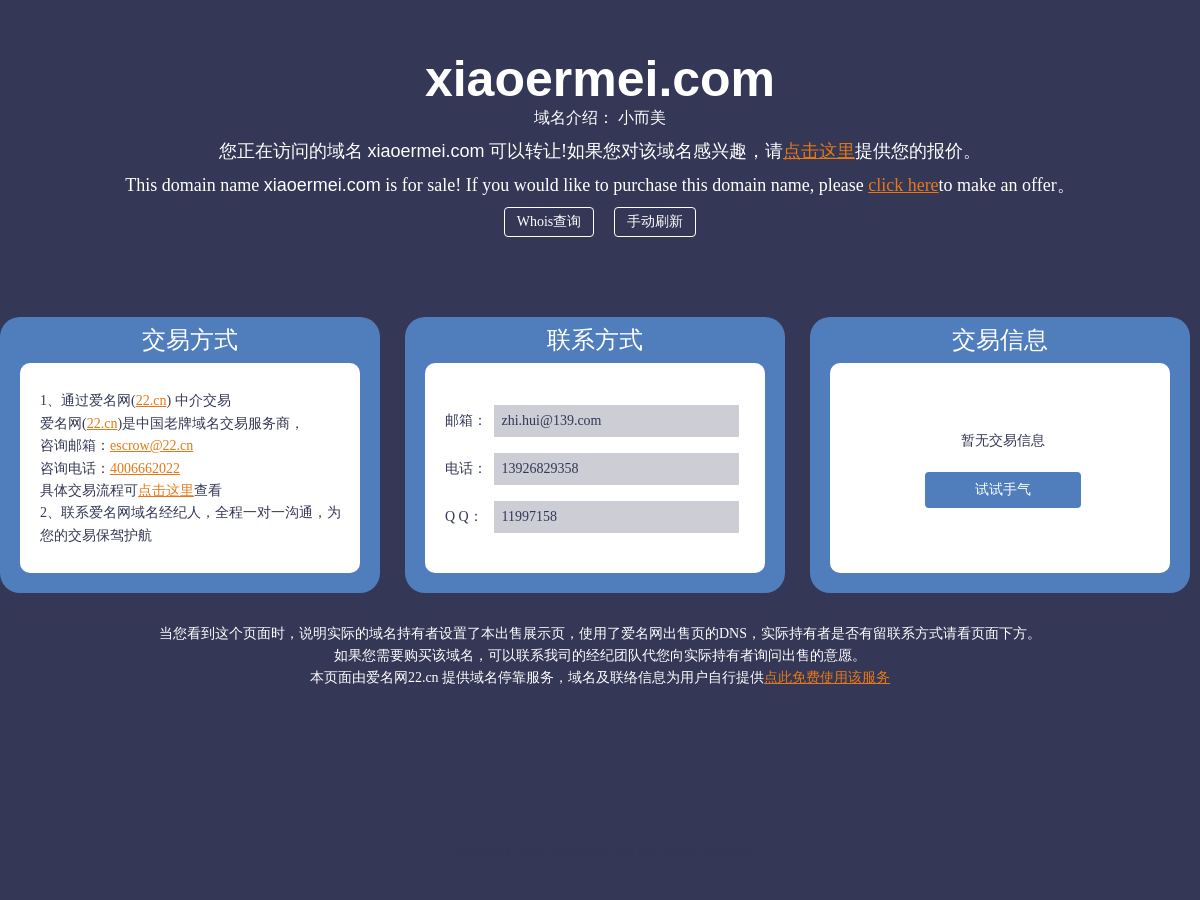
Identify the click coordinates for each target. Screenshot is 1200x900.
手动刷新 (655, 221)
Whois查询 (549, 221)
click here (903, 185)
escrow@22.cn (151, 445)
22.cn (151, 400)
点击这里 (819, 151)
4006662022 (145, 468)
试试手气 (1003, 489)
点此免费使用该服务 (827, 677)
